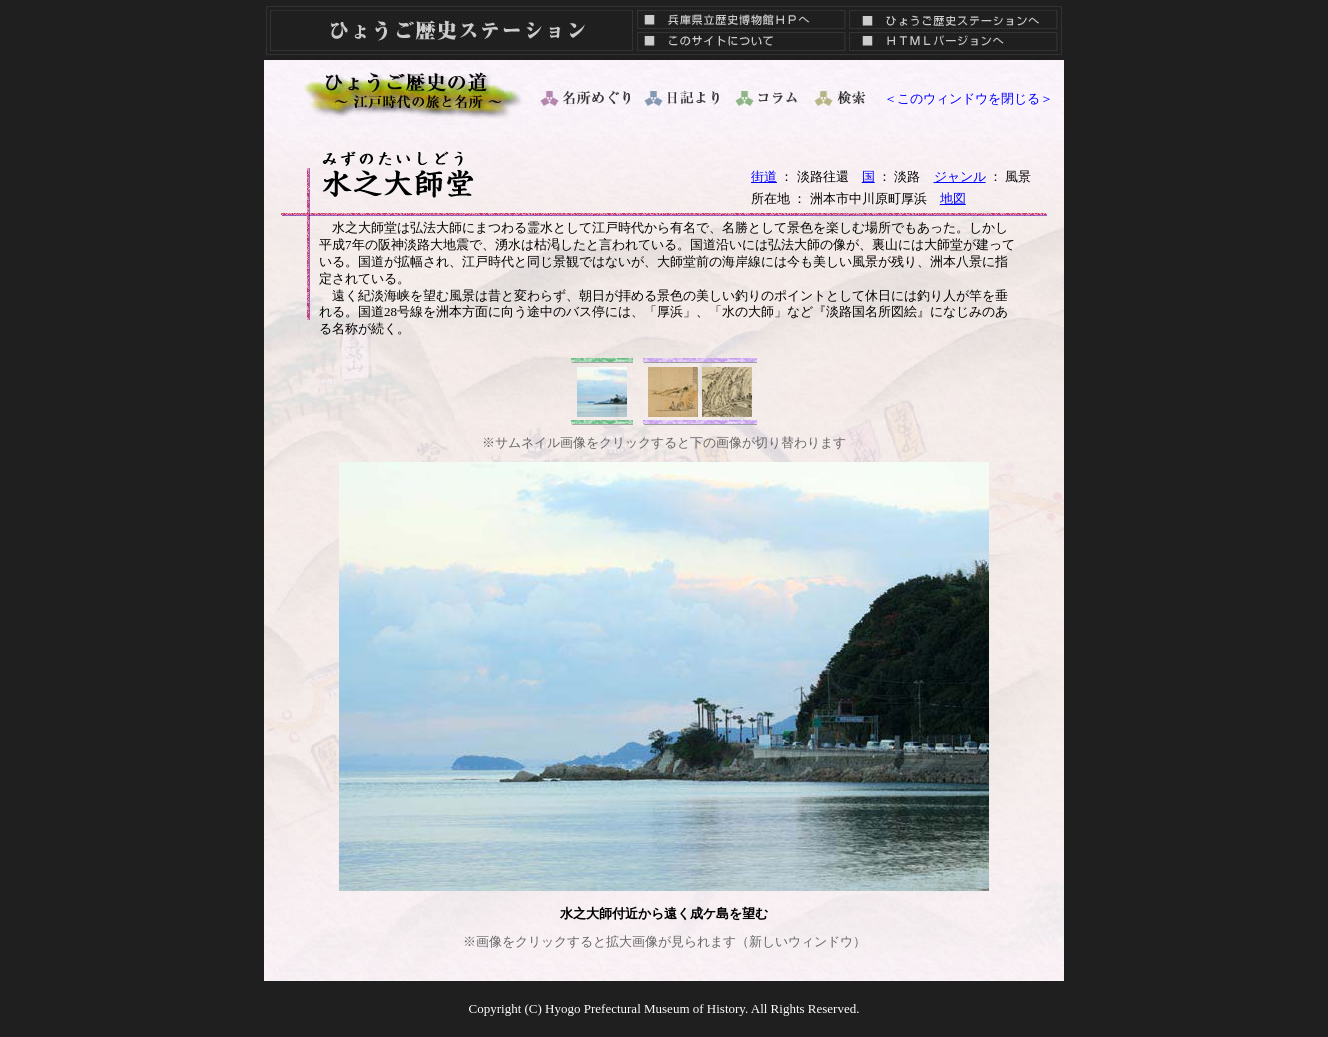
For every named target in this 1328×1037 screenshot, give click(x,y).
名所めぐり (584, 98)
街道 (764, 176)
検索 (841, 98)
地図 (953, 198)
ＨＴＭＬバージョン (953, 45)
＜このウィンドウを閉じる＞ (968, 98)
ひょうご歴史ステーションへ (953, 15)
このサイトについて (736, 45)
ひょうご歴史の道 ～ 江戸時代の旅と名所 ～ (414, 92)
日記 (684, 98)
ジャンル (960, 176)
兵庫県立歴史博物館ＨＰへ (736, 15)
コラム (768, 98)
